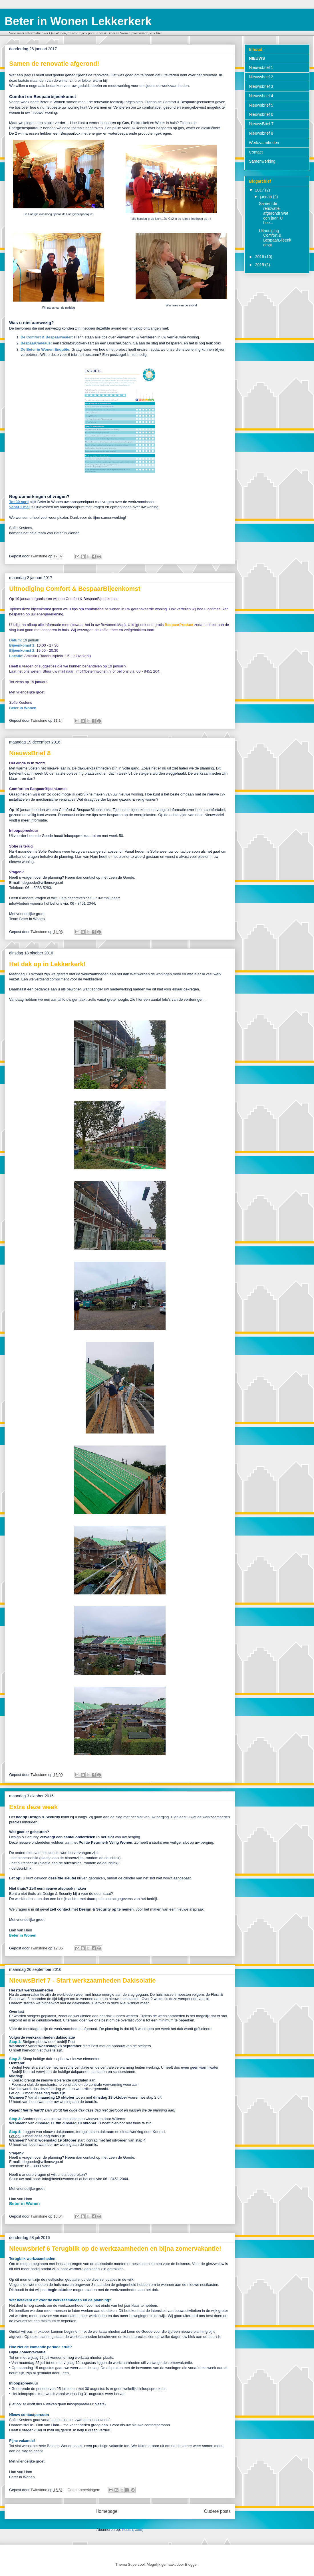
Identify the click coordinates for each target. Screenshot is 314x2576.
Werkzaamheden (264, 142)
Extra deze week (33, 1807)
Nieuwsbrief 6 (261, 114)
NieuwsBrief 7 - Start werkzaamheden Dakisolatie (82, 1980)
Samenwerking (262, 161)
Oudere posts (217, 2511)
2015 (260, 264)
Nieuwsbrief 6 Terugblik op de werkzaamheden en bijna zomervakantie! (115, 2248)
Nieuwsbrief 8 (261, 133)
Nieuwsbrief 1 (261, 67)
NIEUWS (257, 58)
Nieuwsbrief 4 (261, 95)
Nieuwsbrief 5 (261, 105)
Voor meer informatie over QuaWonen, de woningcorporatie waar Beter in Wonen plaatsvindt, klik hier (85, 33)
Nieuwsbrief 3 (261, 86)
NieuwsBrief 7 (261, 123)
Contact (256, 152)
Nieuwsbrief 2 (261, 77)
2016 (260, 256)
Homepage (106, 2511)
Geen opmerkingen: (84, 2490)
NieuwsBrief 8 (30, 753)
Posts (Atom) (132, 2529)
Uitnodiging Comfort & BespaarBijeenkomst (74, 588)
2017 (260, 190)
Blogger (191, 2564)
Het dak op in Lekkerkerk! (47, 964)
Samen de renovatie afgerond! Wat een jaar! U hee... (273, 213)
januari (266, 196)
